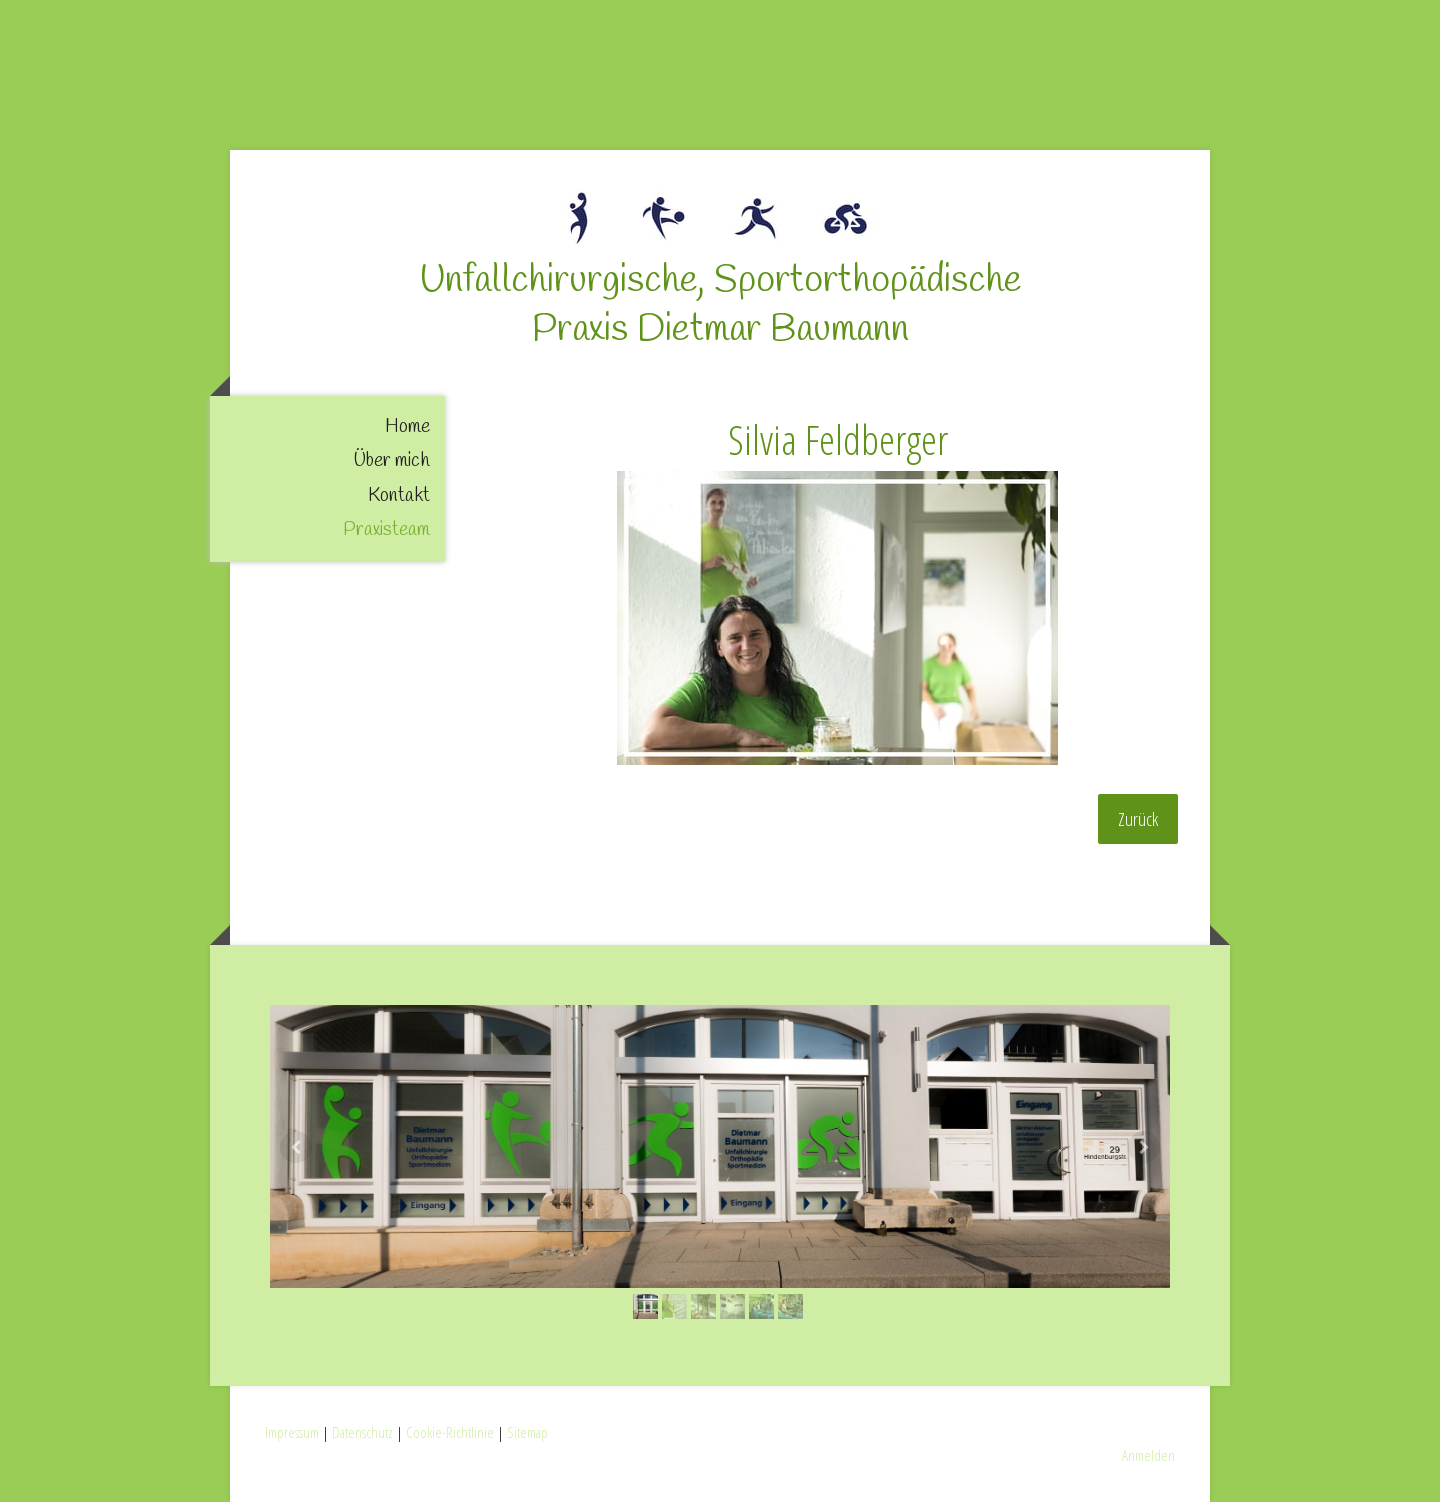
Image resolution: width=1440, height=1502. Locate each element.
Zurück (1138, 819)
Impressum (292, 1432)
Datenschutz (362, 1432)
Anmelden (1148, 1455)
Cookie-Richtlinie (450, 1432)
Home (407, 427)
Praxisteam (386, 530)
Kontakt (399, 496)
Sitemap (527, 1432)
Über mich (391, 461)
